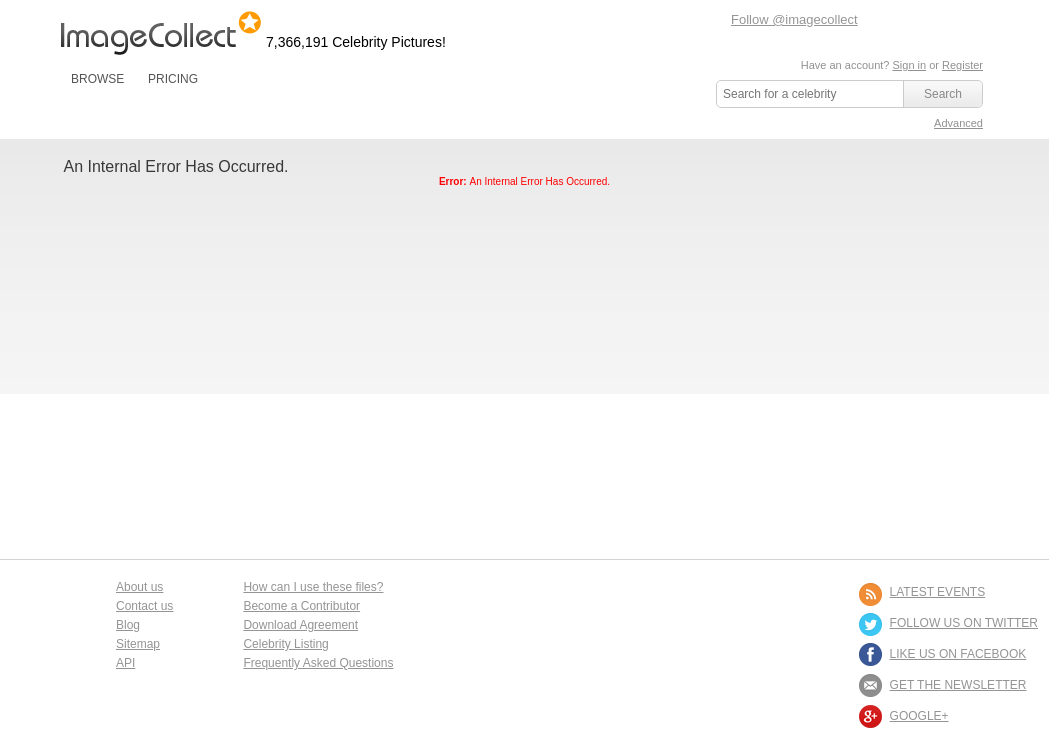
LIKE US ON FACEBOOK (958, 654)
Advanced (958, 123)
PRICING (173, 79)
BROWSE (97, 79)
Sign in (909, 65)
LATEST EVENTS (938, 592)
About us (139, 587)
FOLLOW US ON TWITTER (964, 623)
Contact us (144, 606)
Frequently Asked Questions (318, 663)
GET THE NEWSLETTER (958, 685)
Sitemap (138, 644)
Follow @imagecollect (794, 19)
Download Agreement (300, 625)
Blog (128, 625)
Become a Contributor (301, 606)
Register (962, 65)
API (125, 663)
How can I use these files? (313, 587)
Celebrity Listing (285, 644)
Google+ (919, 716)
